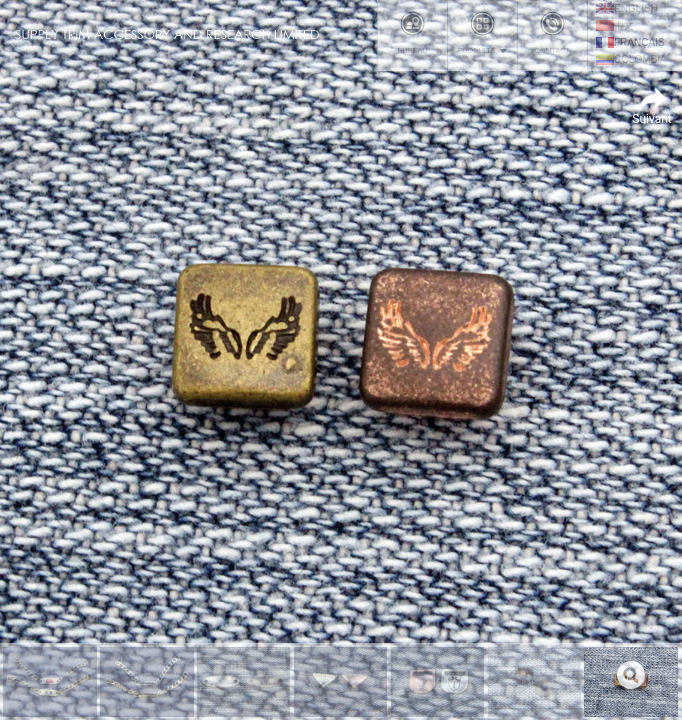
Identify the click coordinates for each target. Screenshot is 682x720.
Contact (552, 33)
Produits (482, 33)
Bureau (412, 33)
